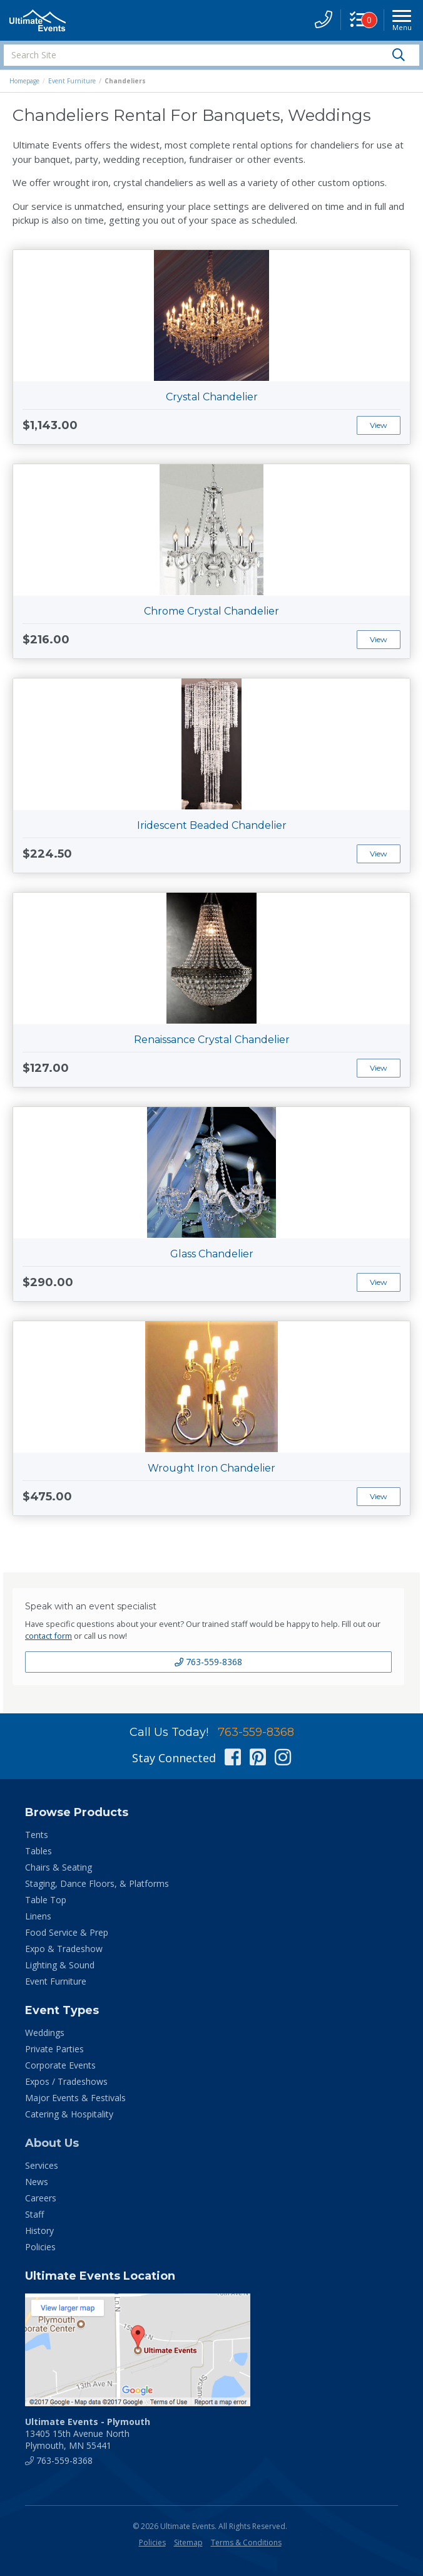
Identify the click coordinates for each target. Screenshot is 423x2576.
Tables (38, 1851)
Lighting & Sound (59, 1965)
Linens (38, 1916)
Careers (40, 2198)
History (39, 2230)
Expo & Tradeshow (64, 1949)
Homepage (24, 80)
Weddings (44, 2032)
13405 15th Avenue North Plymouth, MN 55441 (87, 2433)
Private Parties (54, 2049)
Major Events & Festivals (75, 2098)
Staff (34, 2214)
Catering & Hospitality (69, 2114)
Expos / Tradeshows (66, 2081)
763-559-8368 (208, 1662)
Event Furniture (72, 80)
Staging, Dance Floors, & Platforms (97, 1883)
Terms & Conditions (246, 2542)
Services (41, 2165)
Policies (40, 2247)
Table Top (45, 1900)
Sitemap (188, 2542)
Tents (36, 1835)
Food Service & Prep (66, 1932)
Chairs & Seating (58, 1867)
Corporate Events (60, 2065)
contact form (48, 1635)
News (36, 2182)
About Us (52, 2143)
